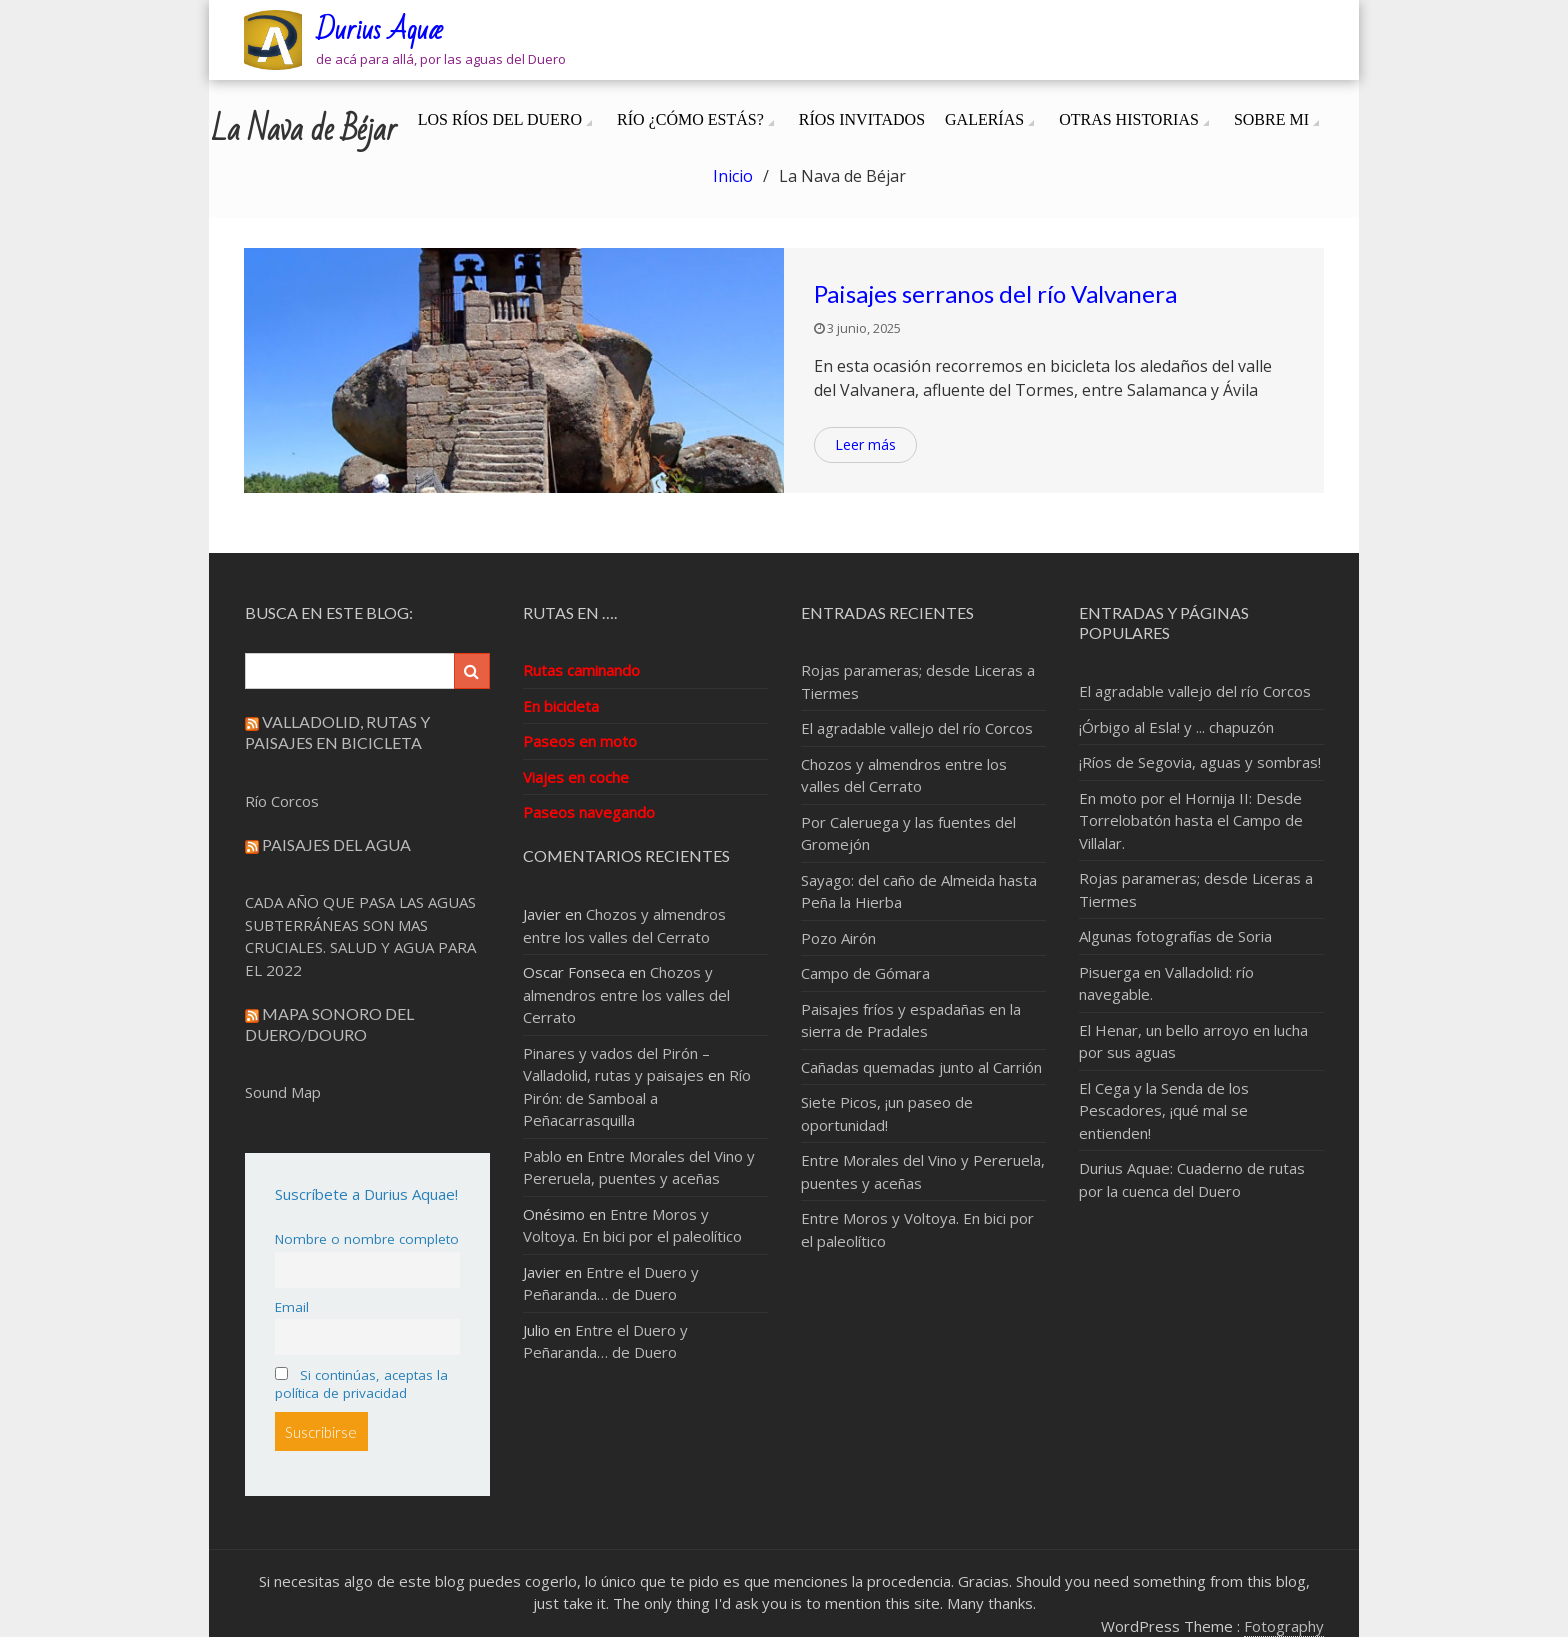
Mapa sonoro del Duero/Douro (329, 1024)
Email (292, 1307)
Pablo (542, 1156)
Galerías (984, 119)
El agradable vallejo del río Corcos (917, 728)
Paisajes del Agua (336, 844)
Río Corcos (282, 801)
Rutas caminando (581, 670)
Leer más (865, 444)
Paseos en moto (580, 741)
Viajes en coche (576, 777)
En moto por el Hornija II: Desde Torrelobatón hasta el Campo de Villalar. (1191, 820)
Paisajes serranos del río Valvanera (995, 293)
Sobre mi (1271, 119)
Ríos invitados (862, 119)
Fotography (1284, 1626)
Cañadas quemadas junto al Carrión (921, 1067)
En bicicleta (561, 706)
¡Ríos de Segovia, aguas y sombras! (1200, 762)
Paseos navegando (589, 812)
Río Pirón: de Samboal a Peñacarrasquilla (637, 1097)
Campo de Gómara (865, 973)
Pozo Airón (838, 938)
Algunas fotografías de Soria (1175, 936)
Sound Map (283, 1092)
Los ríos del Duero (500, 119)
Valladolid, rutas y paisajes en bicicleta (337, 732)
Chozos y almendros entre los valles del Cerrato (626, 994)
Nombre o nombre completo (367, 1239)
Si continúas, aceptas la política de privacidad (361, 1384)
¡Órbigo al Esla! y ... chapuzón (1176, 727)
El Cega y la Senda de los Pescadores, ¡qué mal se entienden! (1164, 1110)
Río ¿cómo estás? (690, 119)
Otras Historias (1129, 119)
